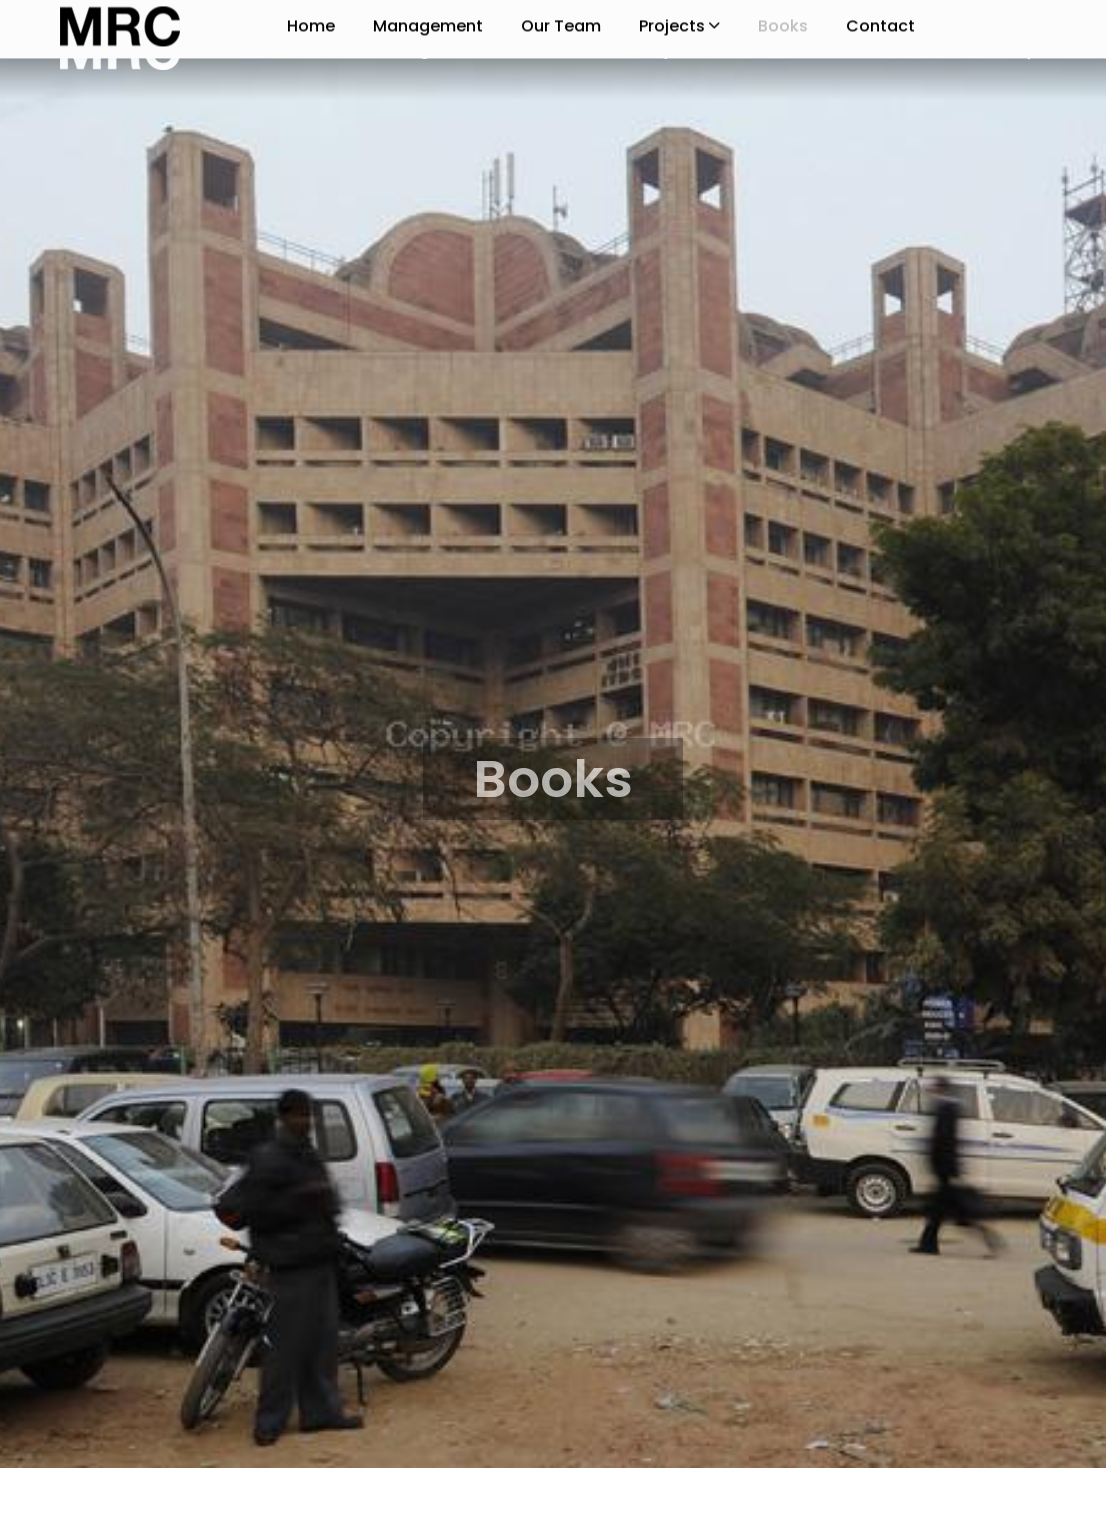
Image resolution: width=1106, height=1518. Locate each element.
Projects (679, 49)
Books (783, 49)
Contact (880, 49)
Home (311, 49)
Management (428, 49)
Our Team (561, 49)
